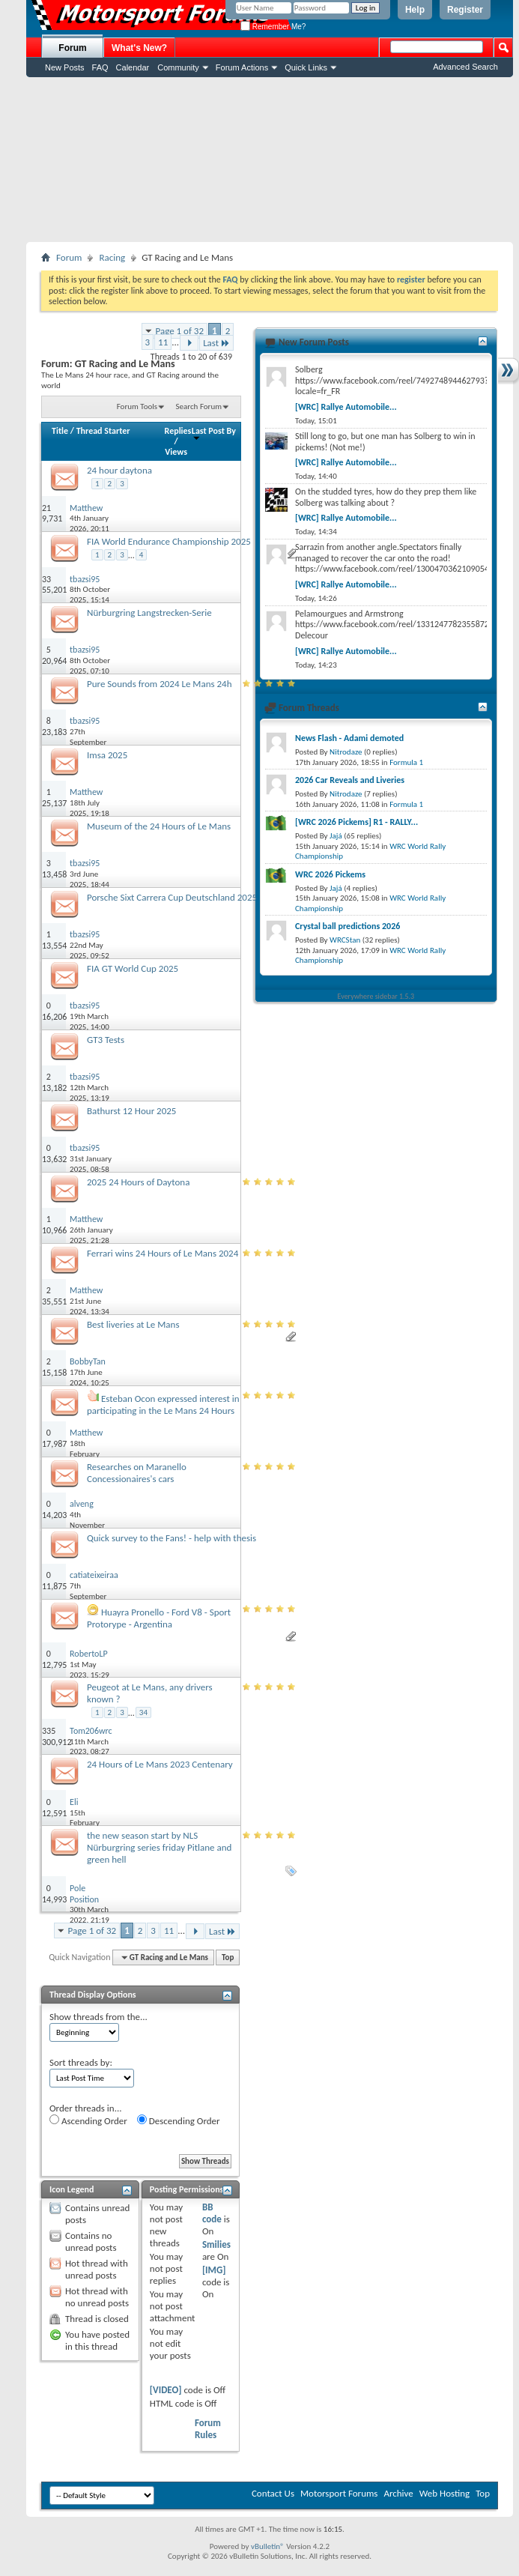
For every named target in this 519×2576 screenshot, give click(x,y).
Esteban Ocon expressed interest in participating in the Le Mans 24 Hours (163, 1404)
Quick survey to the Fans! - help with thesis (171, 1538)
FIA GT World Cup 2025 (132, 968)
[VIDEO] (166, 2389)
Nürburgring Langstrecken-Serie (149, 612)
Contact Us (273, 2493)
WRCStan (345, 940)
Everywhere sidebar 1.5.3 (376, 996)
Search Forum (199, 406)
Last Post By (214, 433)
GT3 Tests (105, 1039)
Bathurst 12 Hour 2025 (131, 1110)
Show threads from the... (98, 2016)
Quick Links (306, 67)
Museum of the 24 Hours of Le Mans (159, 826)
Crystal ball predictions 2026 (347, 926)
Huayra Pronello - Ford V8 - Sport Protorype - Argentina (159, 1618)
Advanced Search (465, 66)
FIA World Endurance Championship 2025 (169, 541)
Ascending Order (88, 2120)
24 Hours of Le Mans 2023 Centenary (160, 1764)
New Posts (65, 67)
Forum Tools (137, 406)
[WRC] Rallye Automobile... (346, 407)
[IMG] (214, 2270)
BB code (212, 2213)
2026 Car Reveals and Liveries (349, 780)
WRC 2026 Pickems (330, 874)
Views (176, 452)
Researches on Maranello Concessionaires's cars (136, 1472)
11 (163, 342)
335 (48, 1731)
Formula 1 (406, 762)
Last (216, 342)
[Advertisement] (269, 160)
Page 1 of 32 (180, 330)
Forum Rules (208, 2428)
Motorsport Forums (338, 2493)
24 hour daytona (119, 470)
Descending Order (178, 2120)
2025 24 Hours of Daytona (138, 1182)
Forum (72, 48)
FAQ (100, 67)
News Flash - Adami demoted (349, 738)
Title (60, 431)
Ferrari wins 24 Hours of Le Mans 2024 (162, 1253)
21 (46, 508)
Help (415, 9)
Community (178, 67)
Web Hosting (444, 2493)
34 (143, 1712)
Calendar (133, 67)
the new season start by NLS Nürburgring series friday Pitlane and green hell (159, 1847)
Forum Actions (242, 67)
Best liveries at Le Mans (133, 1324)
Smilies (216, 2244)
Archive (398, 2493)
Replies (178, 431)
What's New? (139, 48)
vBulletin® (268, 2546)
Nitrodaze (346, 752)
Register (465, 9)
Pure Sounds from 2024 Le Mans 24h (159, 683)
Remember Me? (273, 26)
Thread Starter (103, 431)
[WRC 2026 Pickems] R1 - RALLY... (356, 822)
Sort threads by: (80, 2062)
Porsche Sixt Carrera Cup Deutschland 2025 (172, 897)
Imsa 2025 (107, 755)
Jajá (336, 836)
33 (46, 579)
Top (228, 1957)
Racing (112, 257)
